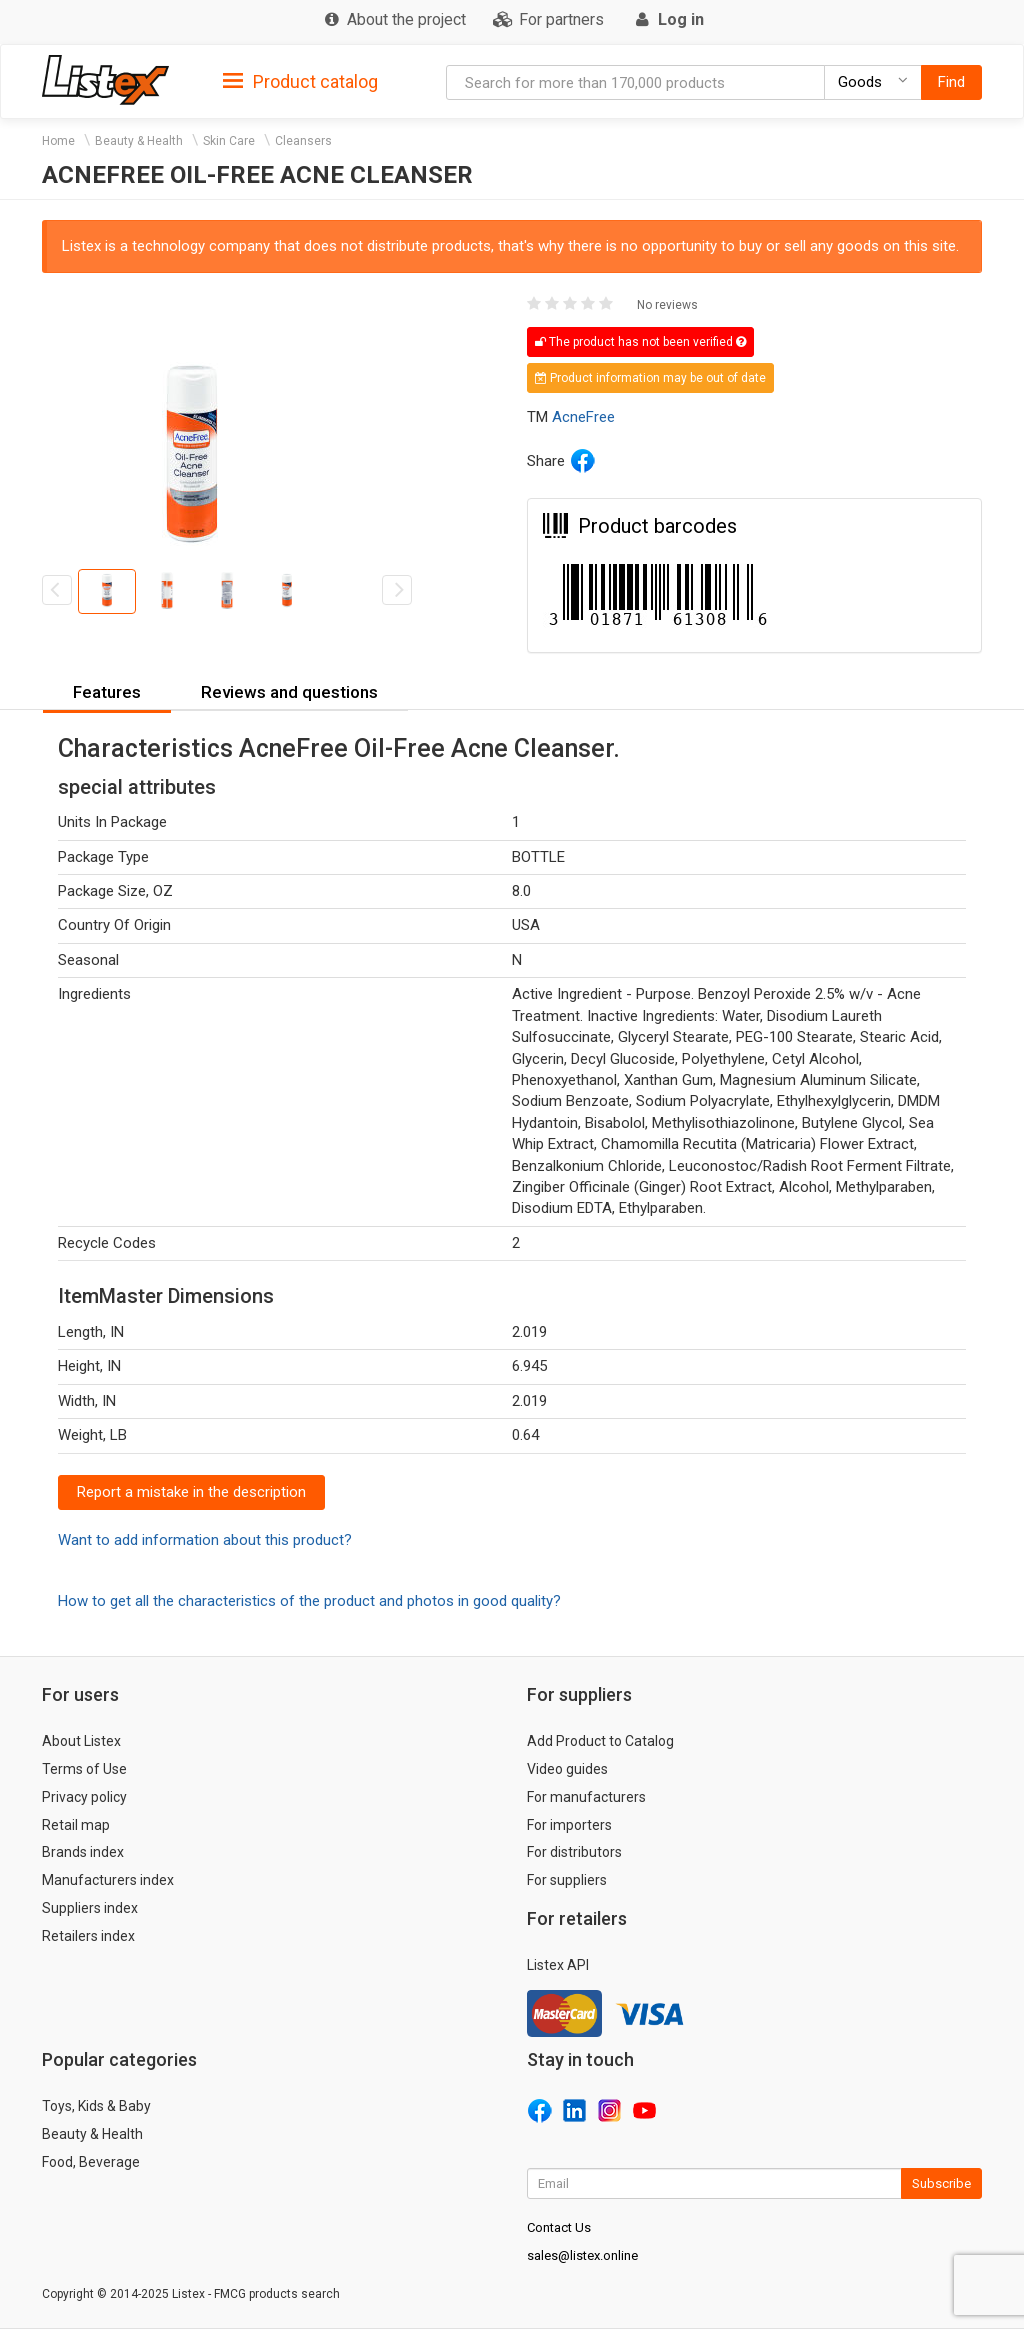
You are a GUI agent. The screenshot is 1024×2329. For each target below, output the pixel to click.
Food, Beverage (91, 2162)
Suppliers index (90, 1908)
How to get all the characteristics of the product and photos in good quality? (309, 1601)
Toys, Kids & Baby (96, 2106)
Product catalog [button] (300, 82)
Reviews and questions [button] (289, 692)
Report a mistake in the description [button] (191, 1492)
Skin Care (229, 141)
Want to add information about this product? (205, 1540)
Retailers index (88, 1936)
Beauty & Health (139, 141)
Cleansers (303, 141)
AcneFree (583, 417)
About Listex (81, 1741)
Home (58, 141)
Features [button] (107, 692)
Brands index (83, 1852)
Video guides (567, 1769)
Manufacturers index (108, 1880)
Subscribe (941, 2183)
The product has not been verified (640, 342)
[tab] (300, 80)
